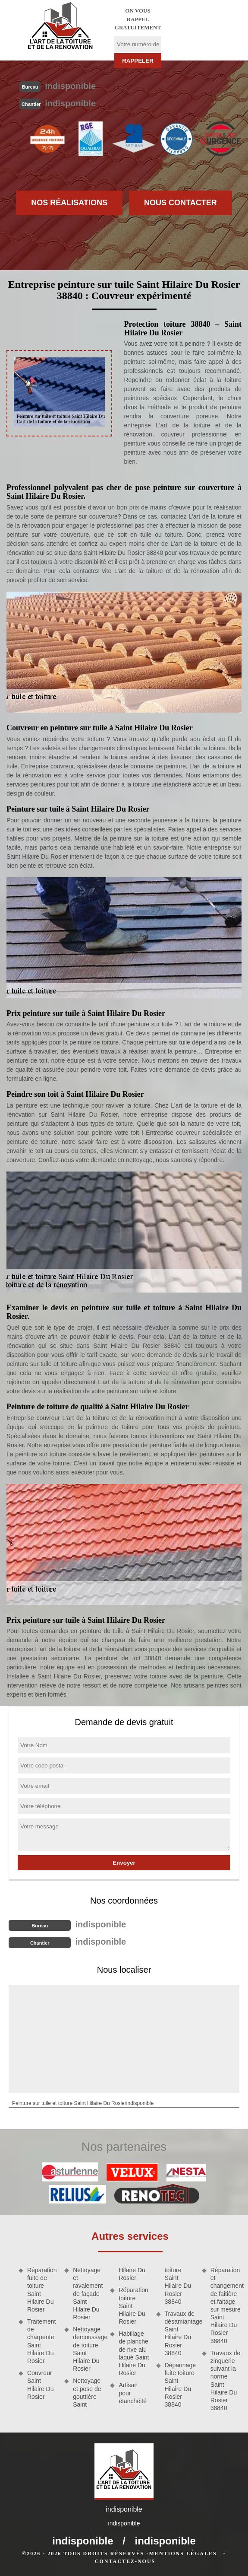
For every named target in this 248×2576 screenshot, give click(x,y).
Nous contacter (180, 202)
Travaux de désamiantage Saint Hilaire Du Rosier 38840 (180, 2333)
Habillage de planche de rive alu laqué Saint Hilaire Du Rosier (134, 2353)
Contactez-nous (125, 2561)
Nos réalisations (69, 202)
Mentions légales (183, 2554)
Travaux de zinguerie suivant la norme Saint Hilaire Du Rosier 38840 (225, 2380)
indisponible (70, 86)
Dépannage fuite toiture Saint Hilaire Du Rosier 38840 (180, 2385)
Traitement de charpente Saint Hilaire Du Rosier (41, 2341)
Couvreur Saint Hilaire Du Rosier (40, 2384)
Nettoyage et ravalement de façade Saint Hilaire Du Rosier (88, 2294)
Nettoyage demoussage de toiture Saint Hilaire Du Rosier (88, 2349)
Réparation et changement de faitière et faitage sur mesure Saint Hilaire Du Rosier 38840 (226, 2305)
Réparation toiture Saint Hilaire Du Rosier (133, 2305)
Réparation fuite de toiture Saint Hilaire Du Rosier (42, 2290)
